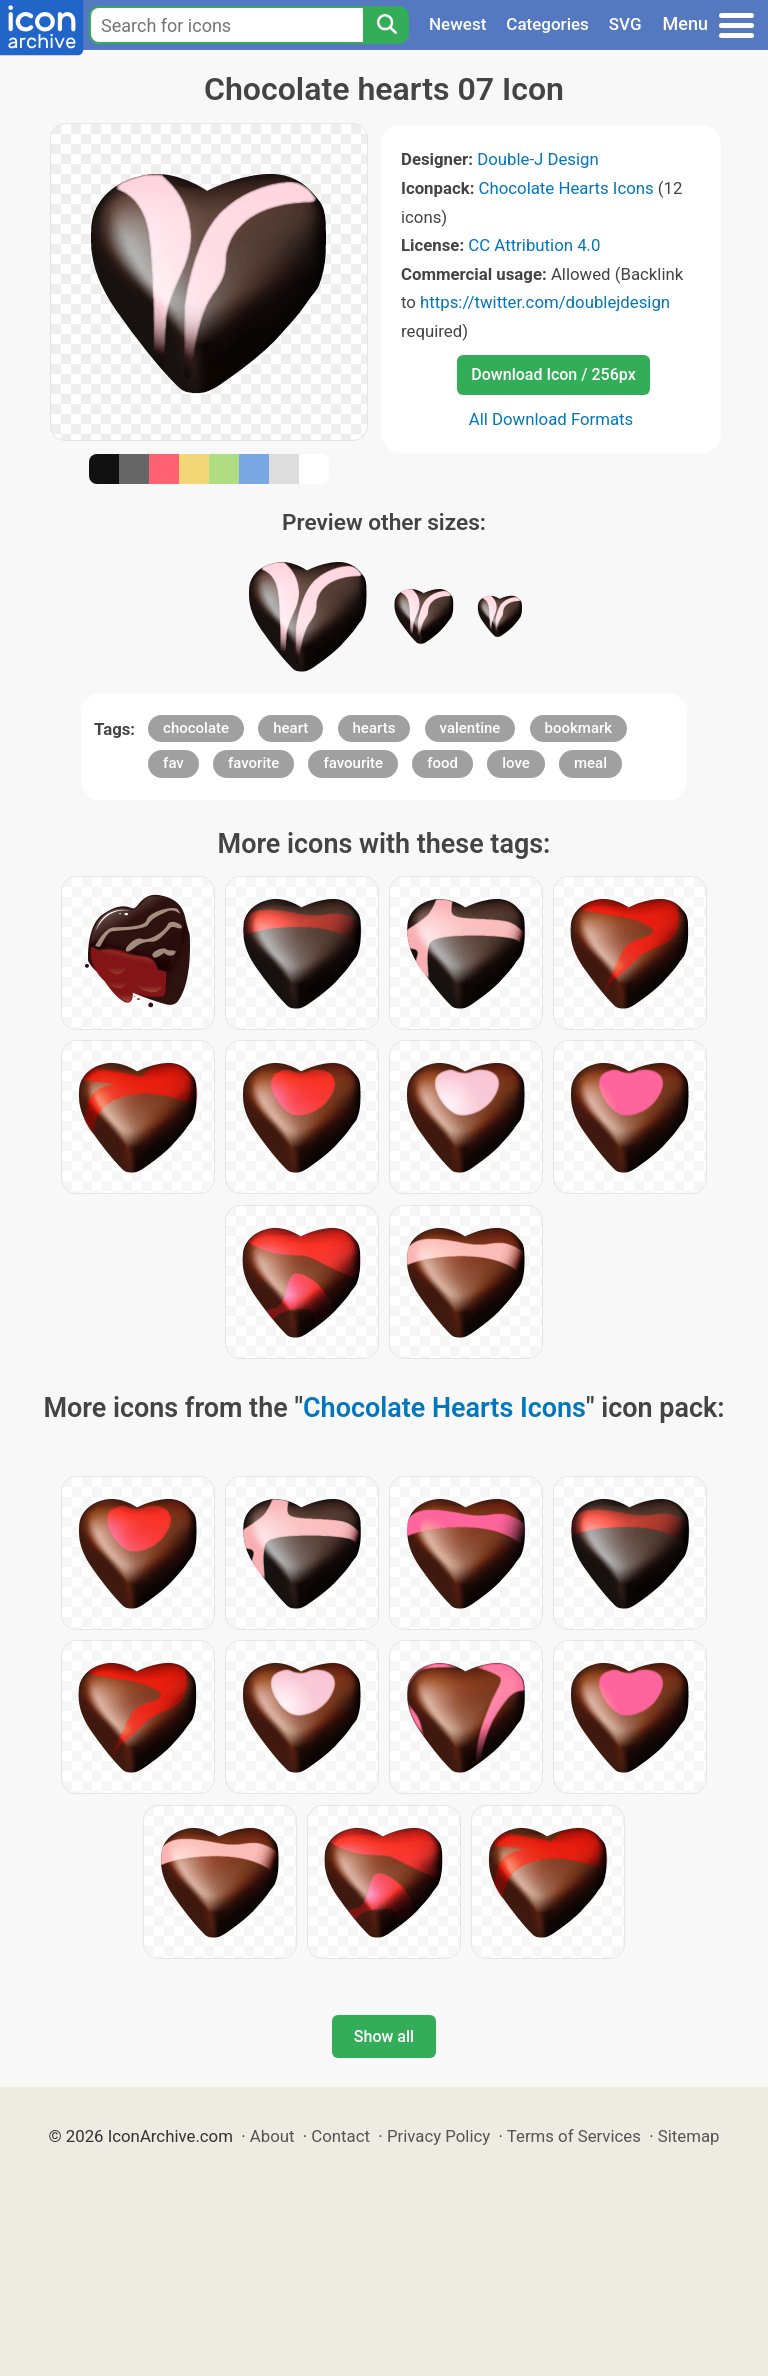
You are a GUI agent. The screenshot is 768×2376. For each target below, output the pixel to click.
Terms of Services (574, 2136)
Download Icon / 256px (553, 374)
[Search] (386, 25)
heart (290, 728)
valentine (470, 728)
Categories (547, 24)
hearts (374, 728)
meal (590, 763)
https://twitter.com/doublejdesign (545, 302)
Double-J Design (538, 159)
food (442, 763)
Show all (384, 2036)
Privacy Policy (438, 2136)
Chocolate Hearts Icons (566, 188)
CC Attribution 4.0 (534, 245)
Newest (457, 24)
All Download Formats (551, 419)
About (272, 2136)
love (516, 763)
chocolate (196, 728)
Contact (340, 2136)
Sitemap (689, 2136)
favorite (253, 763)
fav (173, 763)
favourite (353, 763)
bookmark (579, 728)
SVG (625, 24)
